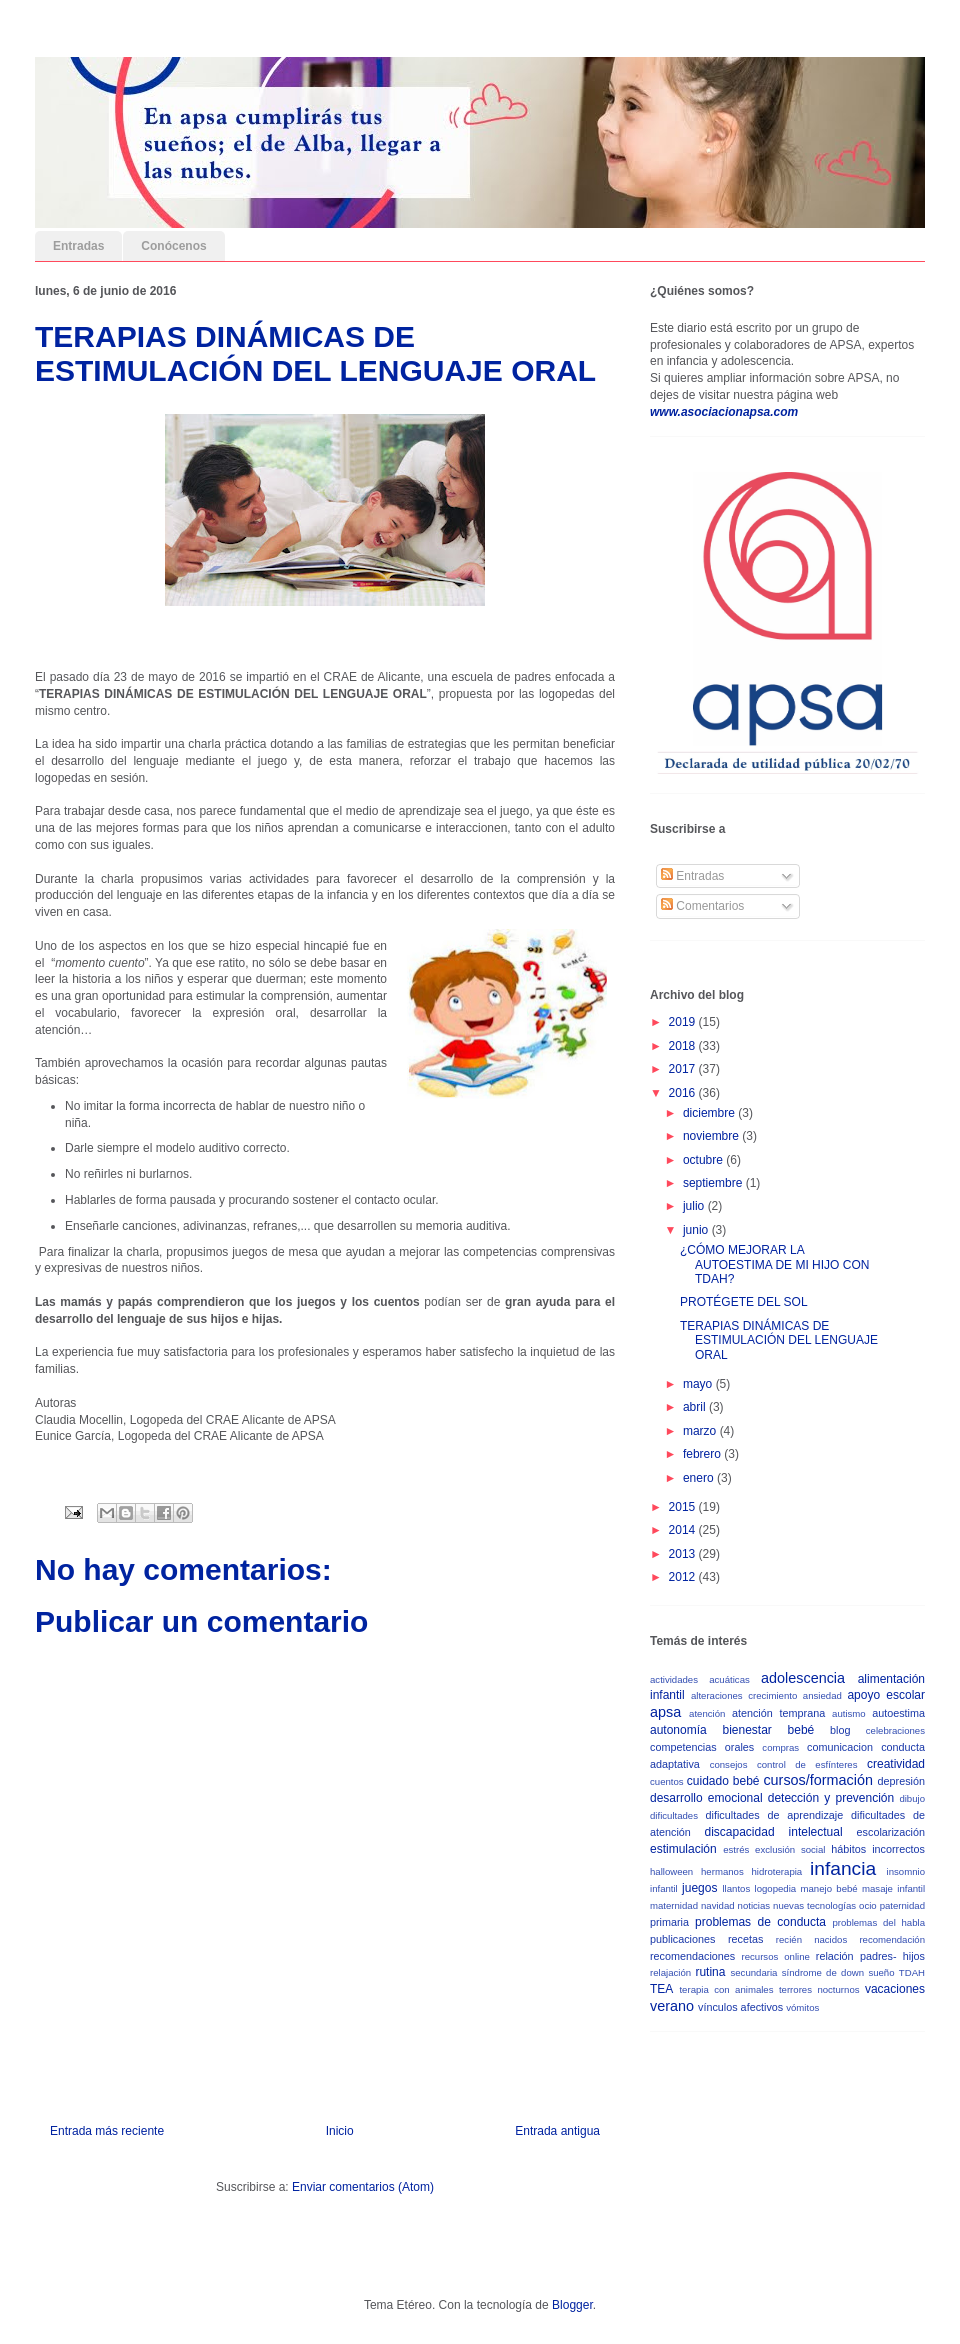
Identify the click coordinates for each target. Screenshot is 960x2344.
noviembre (712, 1136)
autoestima (898, 1713)
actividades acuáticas (700, 1679)
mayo (699, 1384)
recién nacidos (811, 1939)
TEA (661, 1989)
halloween (671, 1871)
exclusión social (790, 1849)
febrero (703, 1454)
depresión (901, 1781)
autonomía (678, 1730)
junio (697, 1230)
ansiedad (822, 1695)
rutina (710, 1972)
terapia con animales (726, 1989)
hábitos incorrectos (878, 1849)
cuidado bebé (723, 1781)
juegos (699, 1888)
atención (707, 1713)
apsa (665, 1712)
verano (672, 2006)
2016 (684, 1093)
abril (696, 1407)
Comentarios (702, 906)
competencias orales (702, 1747)
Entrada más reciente (107, 2131)
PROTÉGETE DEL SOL (744, 1302)
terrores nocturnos (819, 1989)
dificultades (674, 1815)
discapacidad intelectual (774, 1832)
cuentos (667, 1781)
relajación (670, 1972)
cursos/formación (818, 1780)
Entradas (78, 246)
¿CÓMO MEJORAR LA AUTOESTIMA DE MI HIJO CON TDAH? (774, 1264)
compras (780, 1747)
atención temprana (778, 1713)
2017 (684, 1069)
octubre (704, 1160)
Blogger (572, 2305)
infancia (843, 1868)
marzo (701, 1431)
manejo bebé (829, 1888)
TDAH (912, 1972)
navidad (718, 1905)
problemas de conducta (760, 1922)
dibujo (912, 1798)
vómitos (802, 2007)
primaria (669, 1922)
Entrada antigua (557, 2131)
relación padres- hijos (870, 1956)
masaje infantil (893, 1888)
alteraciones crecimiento (744, 1695)
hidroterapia (777, 1871)
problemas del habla (878, 1922)
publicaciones (682, 1939)
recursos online (776, 1956)
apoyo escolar (886, 1695)
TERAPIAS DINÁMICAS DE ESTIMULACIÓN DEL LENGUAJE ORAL (779, 1340)
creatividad (896, 1764)
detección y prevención (831, 1798)
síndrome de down (823, 1972)
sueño (881, 1972)
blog (840, 1730)
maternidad (674, 1905)
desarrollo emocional (706, 1798)
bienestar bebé (768, 1730)
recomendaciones (692, 1956)
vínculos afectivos (740, 2007)
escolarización (891, 1832)
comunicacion (840, 1747)
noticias (754, 1905)
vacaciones (895, 1989)
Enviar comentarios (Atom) (363, 2187)
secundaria (753, 1972)
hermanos (722, 1871)
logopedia (776, 1888)
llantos (736, 1888)
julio (695, 1206)
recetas (745, 1939)
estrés (736, 1849)
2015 (684, 1507)
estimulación (683, 1849)
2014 (684, 1530)
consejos (729, 1764)
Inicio (340, 2131)
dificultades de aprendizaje (775, 1815)
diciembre (710, 1113)
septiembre (714, 1183)
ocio (868, 1905)
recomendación (892, 1939)
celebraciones (895, 1730)
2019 (684, 1022)
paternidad (902, 1905)
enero (700, 1478)
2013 (684, 1554)
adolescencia (803, 1678)
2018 (684, 1046)
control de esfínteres (807, 1764)
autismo (849, 1713)
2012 (684, 1577)
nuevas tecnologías (814, 1905)
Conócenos (173, 246)
